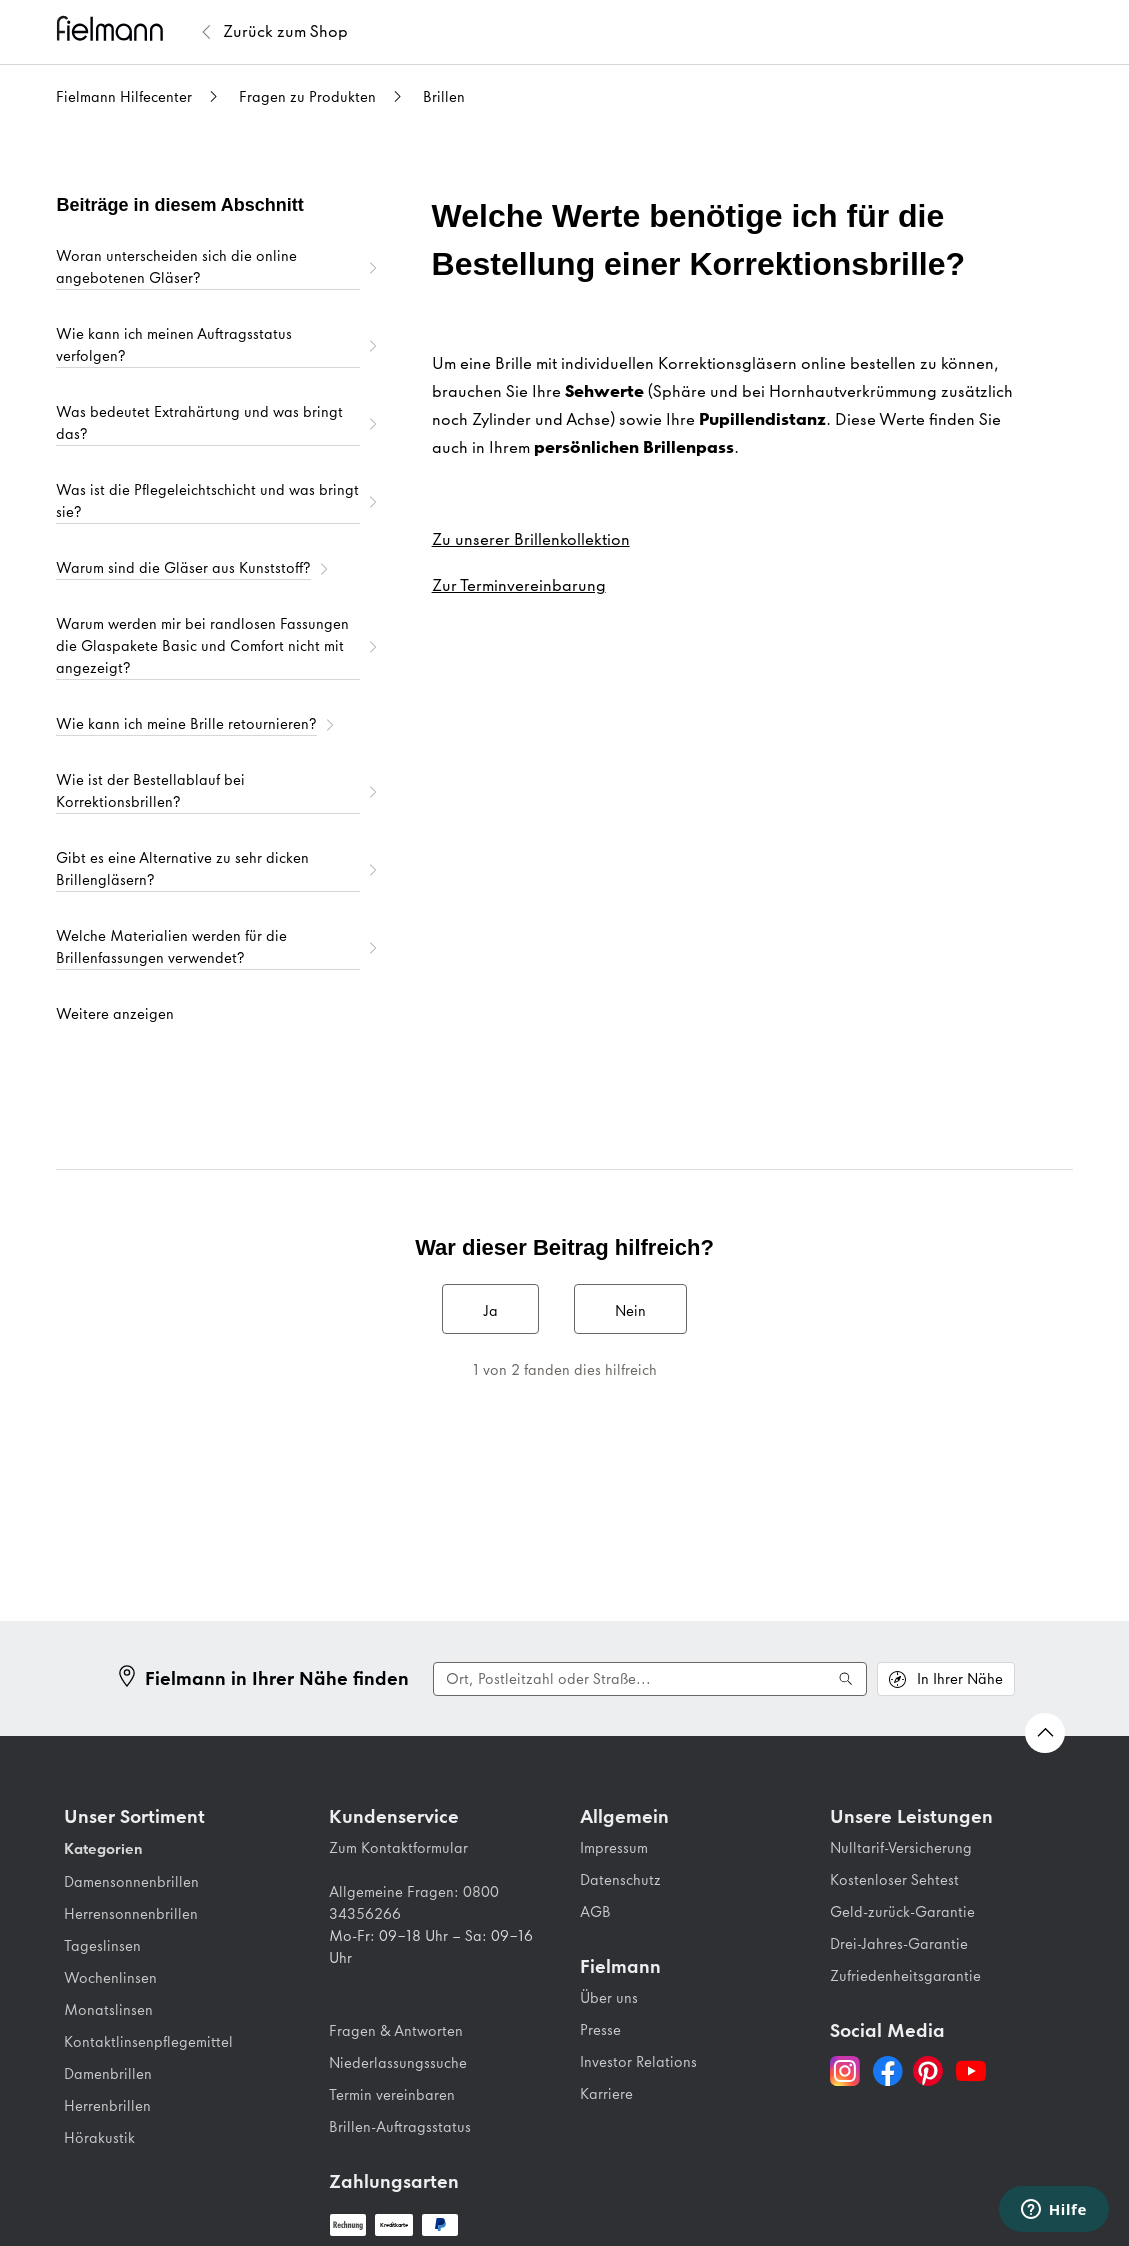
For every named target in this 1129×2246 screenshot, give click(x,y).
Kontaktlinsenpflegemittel (148, 2042)
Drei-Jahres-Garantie (899, 1944)
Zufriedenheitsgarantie (905, 1976)
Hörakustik (99, 2138)
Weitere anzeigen (115, 1014)
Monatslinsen (108, 2010)
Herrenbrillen (107, 2106)
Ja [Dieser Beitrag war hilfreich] (490, 1311)
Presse (600, 2030)
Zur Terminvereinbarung (519, 585)
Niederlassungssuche (398, 2063)
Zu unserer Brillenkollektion (531, 539)
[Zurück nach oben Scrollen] (1045, 1733)
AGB (595, 1912)
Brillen (444, 97)
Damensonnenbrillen (131, 1882)
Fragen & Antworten (396, 2031)
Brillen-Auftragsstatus (400, 2127)
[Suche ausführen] (846, 1679)
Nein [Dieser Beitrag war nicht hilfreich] (630, 1311)
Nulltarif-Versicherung (901, 1848)
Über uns (609, 1998)
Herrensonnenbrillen (131, 1914)
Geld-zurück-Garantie (902, 1912)
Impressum (614, 1848)
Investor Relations (638, 2062)
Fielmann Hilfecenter (124, 97)
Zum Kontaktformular (398, 1848)
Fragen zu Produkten (307, 97)
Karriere (606, 2094)
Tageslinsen (102, 1946)
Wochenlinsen (110, 1978)
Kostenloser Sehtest (894, 1880)
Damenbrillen (108, 2074)
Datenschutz (620, 1880)
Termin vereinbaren (392, 2095)
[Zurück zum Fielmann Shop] (285, 32)
